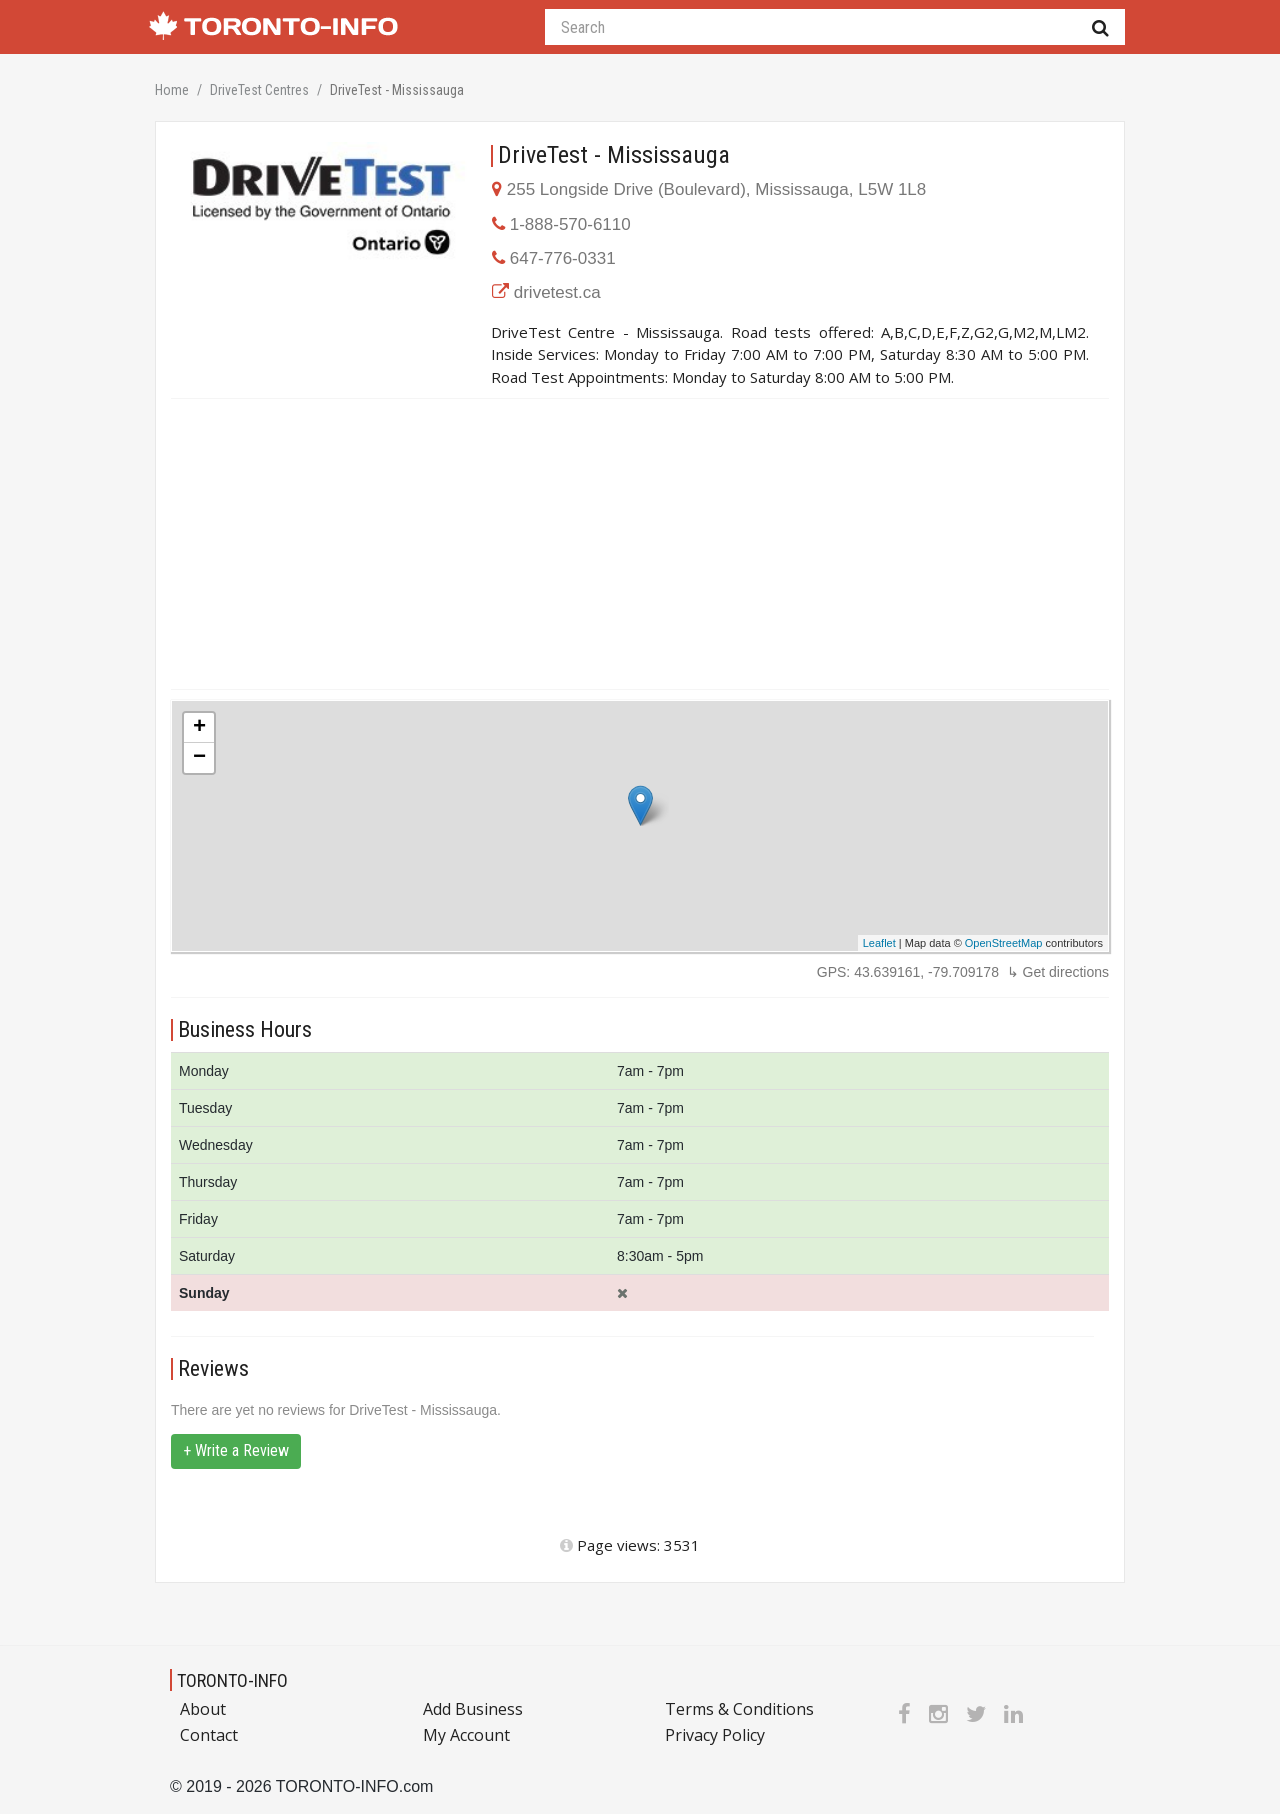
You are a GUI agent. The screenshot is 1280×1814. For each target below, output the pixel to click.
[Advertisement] (640, 544)
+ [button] (199, 728)
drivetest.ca (557, 292)
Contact (209, 1735)
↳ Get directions (1058, 972)
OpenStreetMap (1004, 943)
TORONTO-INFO (232, 1680)
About (203, 1709)
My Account (466, 1735)
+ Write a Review (236, 1450)
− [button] (199, 758)
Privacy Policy (715, 1735)
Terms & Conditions (739, 1709)
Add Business (473, 1709)
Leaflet (879, 943)
